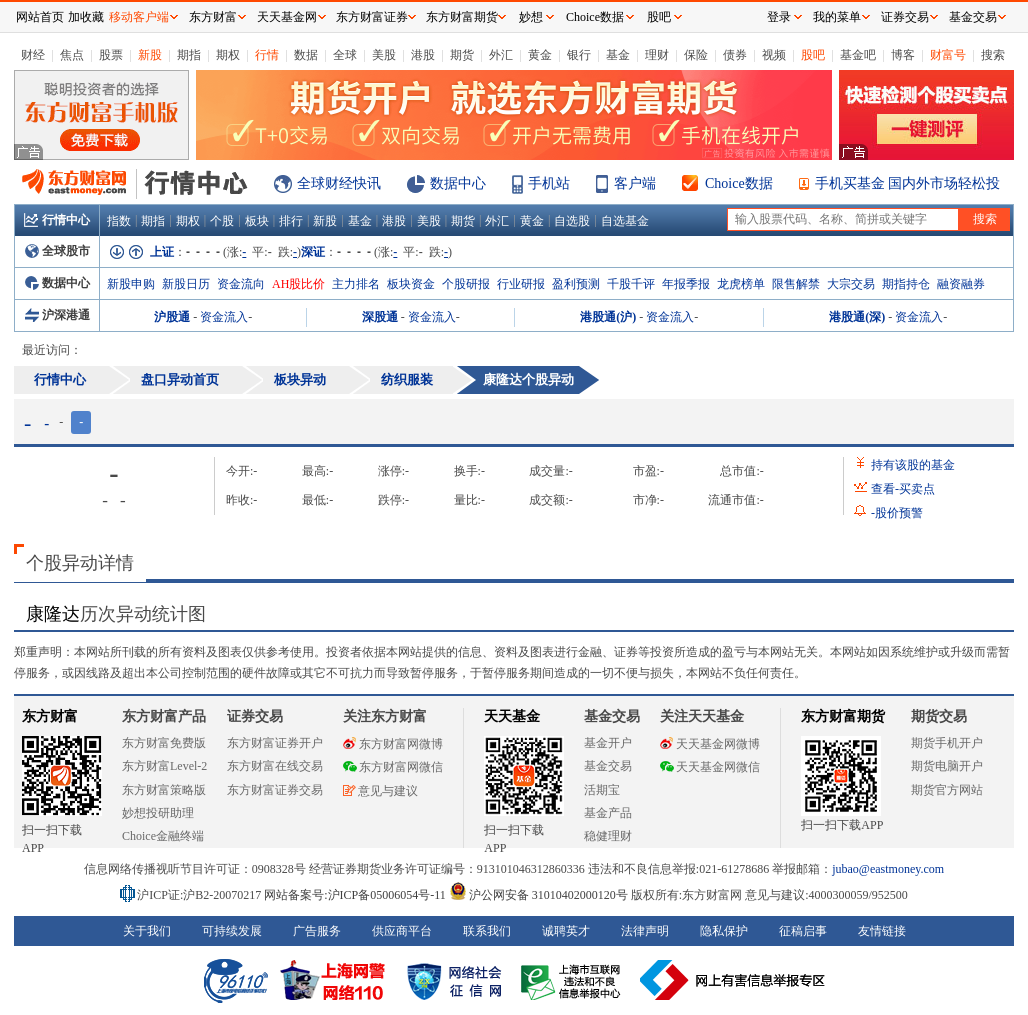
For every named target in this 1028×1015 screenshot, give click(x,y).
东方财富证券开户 (275, 743)
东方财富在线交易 (275, 766)
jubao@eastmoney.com (888, 869)
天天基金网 (287, 17)
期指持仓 (906, 284)
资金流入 (224, 317)
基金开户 (608, 743)
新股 (150, 55)
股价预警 (897, 513)
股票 (111, 55)
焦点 (72, 55)
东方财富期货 (843, 716)
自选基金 (625, 221)
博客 (903, 55)
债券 (735, 55)
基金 (618, 55)
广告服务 (317, 931)
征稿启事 (803, 931)
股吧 (813, 55)
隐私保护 (724, 931)
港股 (423, 55)
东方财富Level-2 (164, 766)
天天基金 (512, 716)
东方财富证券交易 (275, 790)
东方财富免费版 (164, 743)
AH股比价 (298, 284)
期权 (228, 55)
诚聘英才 (566, 931)
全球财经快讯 (339, 183)
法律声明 (645, 931)
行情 (267, 55)
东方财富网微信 (393, 767)
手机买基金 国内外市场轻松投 (908, 183)
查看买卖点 (903, 489)
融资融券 (961, 284)
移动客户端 (139, 17)
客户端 (635, 183)
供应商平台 (402, 931)
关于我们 (147, 931)
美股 (384, 55)
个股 (222, 221)
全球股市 (57, 251)
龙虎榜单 (741, 284)
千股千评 (631, 284)
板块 (257, 221)
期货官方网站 (947, 790)
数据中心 (458, 183)
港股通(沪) (608, 317)
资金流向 (241, 284)
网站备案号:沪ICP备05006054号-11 (356, 895)
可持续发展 (232, 931)
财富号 (948, 55)
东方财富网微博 (393, 744)
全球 (345, 55)
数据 (306, 55)
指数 (119, 221)
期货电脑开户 (947, 766)
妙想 (531, 17)
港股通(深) (857, 317)
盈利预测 (576, 284)
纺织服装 (407, 379)
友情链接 (882, 931)
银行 (579, 55)
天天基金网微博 (710, 744)
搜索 (993, 55)
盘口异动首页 (180, 379)
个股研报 (466, 284)
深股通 (380, 317)
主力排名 (356, 284)
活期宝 (602, 790)
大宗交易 (851, 284)
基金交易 (608, 766)
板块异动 (300, 379)
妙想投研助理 (158, 813)
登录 (779, 17)
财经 (33, 55)
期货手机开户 (947, 743)
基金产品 (608, 813)
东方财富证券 (372, 17)
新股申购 (131, 284)
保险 (696, 55)
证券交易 (905, 17)
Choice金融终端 (163, 836)
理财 (657, 55)
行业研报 (521, 284)
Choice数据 (739, 183)
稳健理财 (608, 836)
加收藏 (86, 17)
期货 (462, 55)
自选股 (572, 221)
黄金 (540, 55)
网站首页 (40, 17)
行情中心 (57, 220)
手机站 (549, 183)
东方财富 (50, 716)
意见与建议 (380, 791)
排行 (291, 221)
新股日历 (186, 284)
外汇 (501, 55)
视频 (774, 55)
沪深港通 (57, 315)
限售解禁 (796, 284)
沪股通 (172, 317)
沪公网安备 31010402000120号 (538, 895)
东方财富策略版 (164, 790)
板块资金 (411, 284)
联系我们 (487, 931)
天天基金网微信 (710, 767)
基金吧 (858, 55)
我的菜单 (837, 17)
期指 (189, 55)
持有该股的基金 (913, 465)
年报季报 (686, 284)
